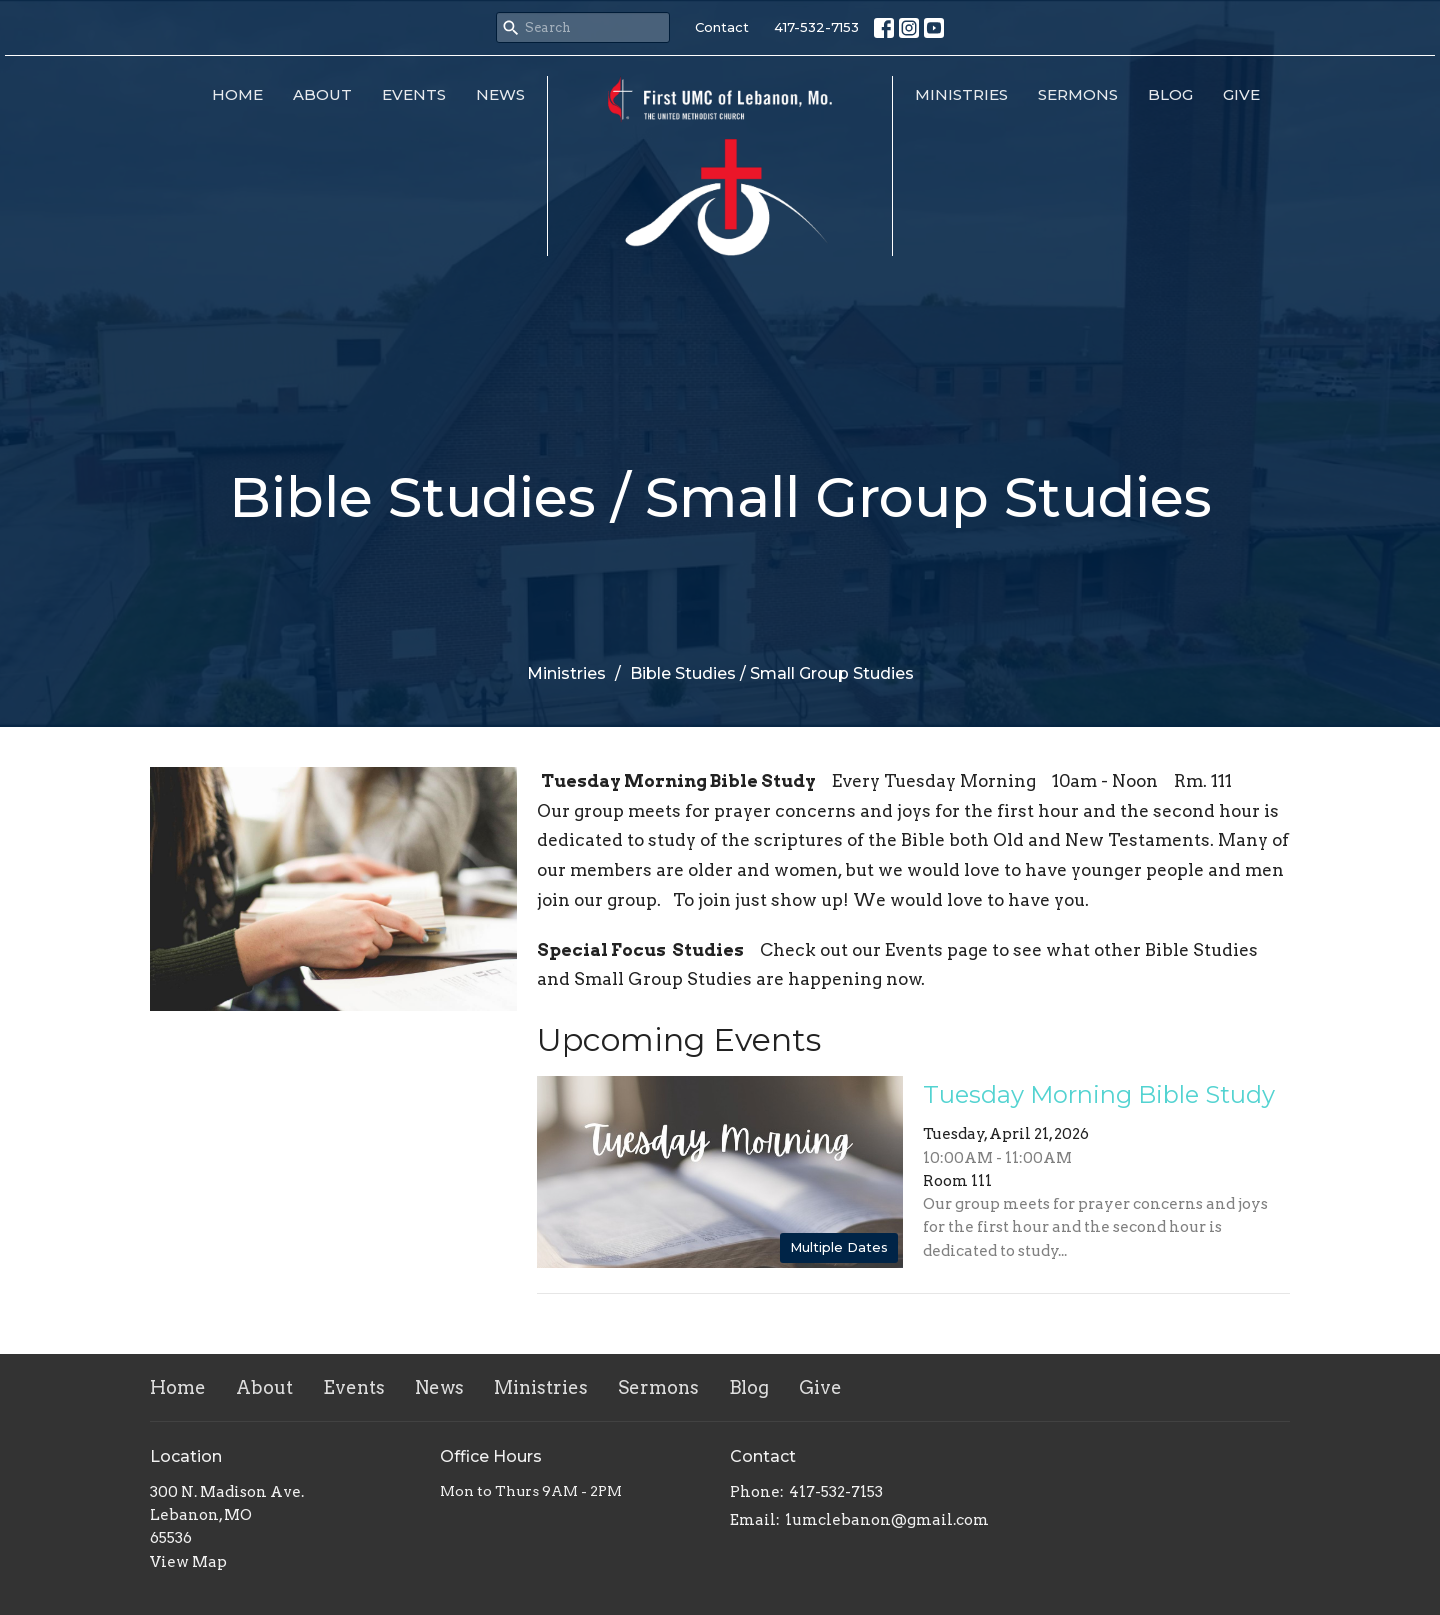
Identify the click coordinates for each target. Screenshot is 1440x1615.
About (322, 94)
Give (1241, 94)
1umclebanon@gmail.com (887, 1520)
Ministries (961, 94)
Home (237, 94)
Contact (722, 27)
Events (414, 94)
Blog (1170, 94)
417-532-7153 (816, 27)
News (500, 94)
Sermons (1078, 94)
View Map (188, 1562)
